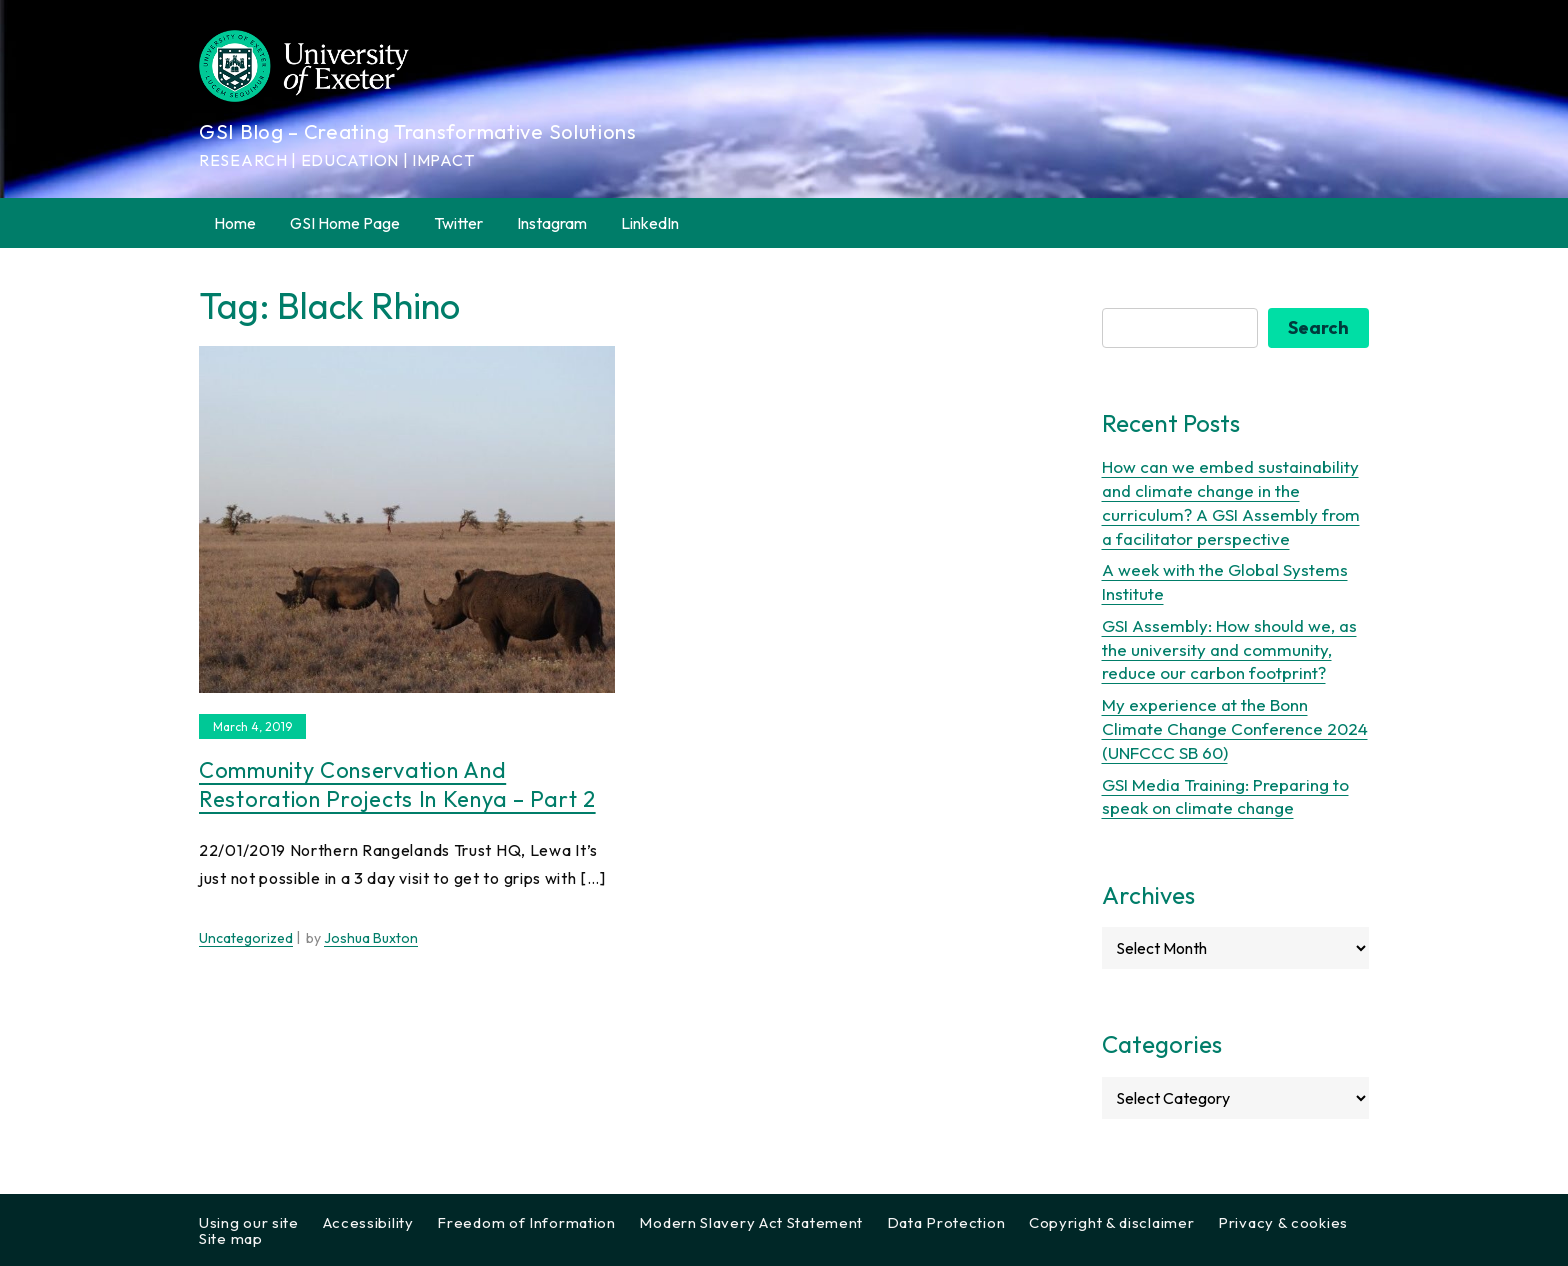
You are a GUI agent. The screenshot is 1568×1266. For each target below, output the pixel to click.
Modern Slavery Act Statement (751, 1222)
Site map (231, 1238)
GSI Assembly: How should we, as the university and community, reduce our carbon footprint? (1229, 649)
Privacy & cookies (1283, 1222)
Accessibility (368, 1222)
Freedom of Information (526, 1222)
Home (235, 223)
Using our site (249, 1222)
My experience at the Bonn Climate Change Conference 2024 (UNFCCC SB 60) (1235, 728)
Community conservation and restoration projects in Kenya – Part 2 (397, 784)
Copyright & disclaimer (1111, 1222)
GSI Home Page (345, 223)
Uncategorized (246, 938)
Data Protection (946, 1222)
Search (1318, 327)
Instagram (552, 223)
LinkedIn (650, 223)
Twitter (458, 223)
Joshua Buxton (371, 938)
